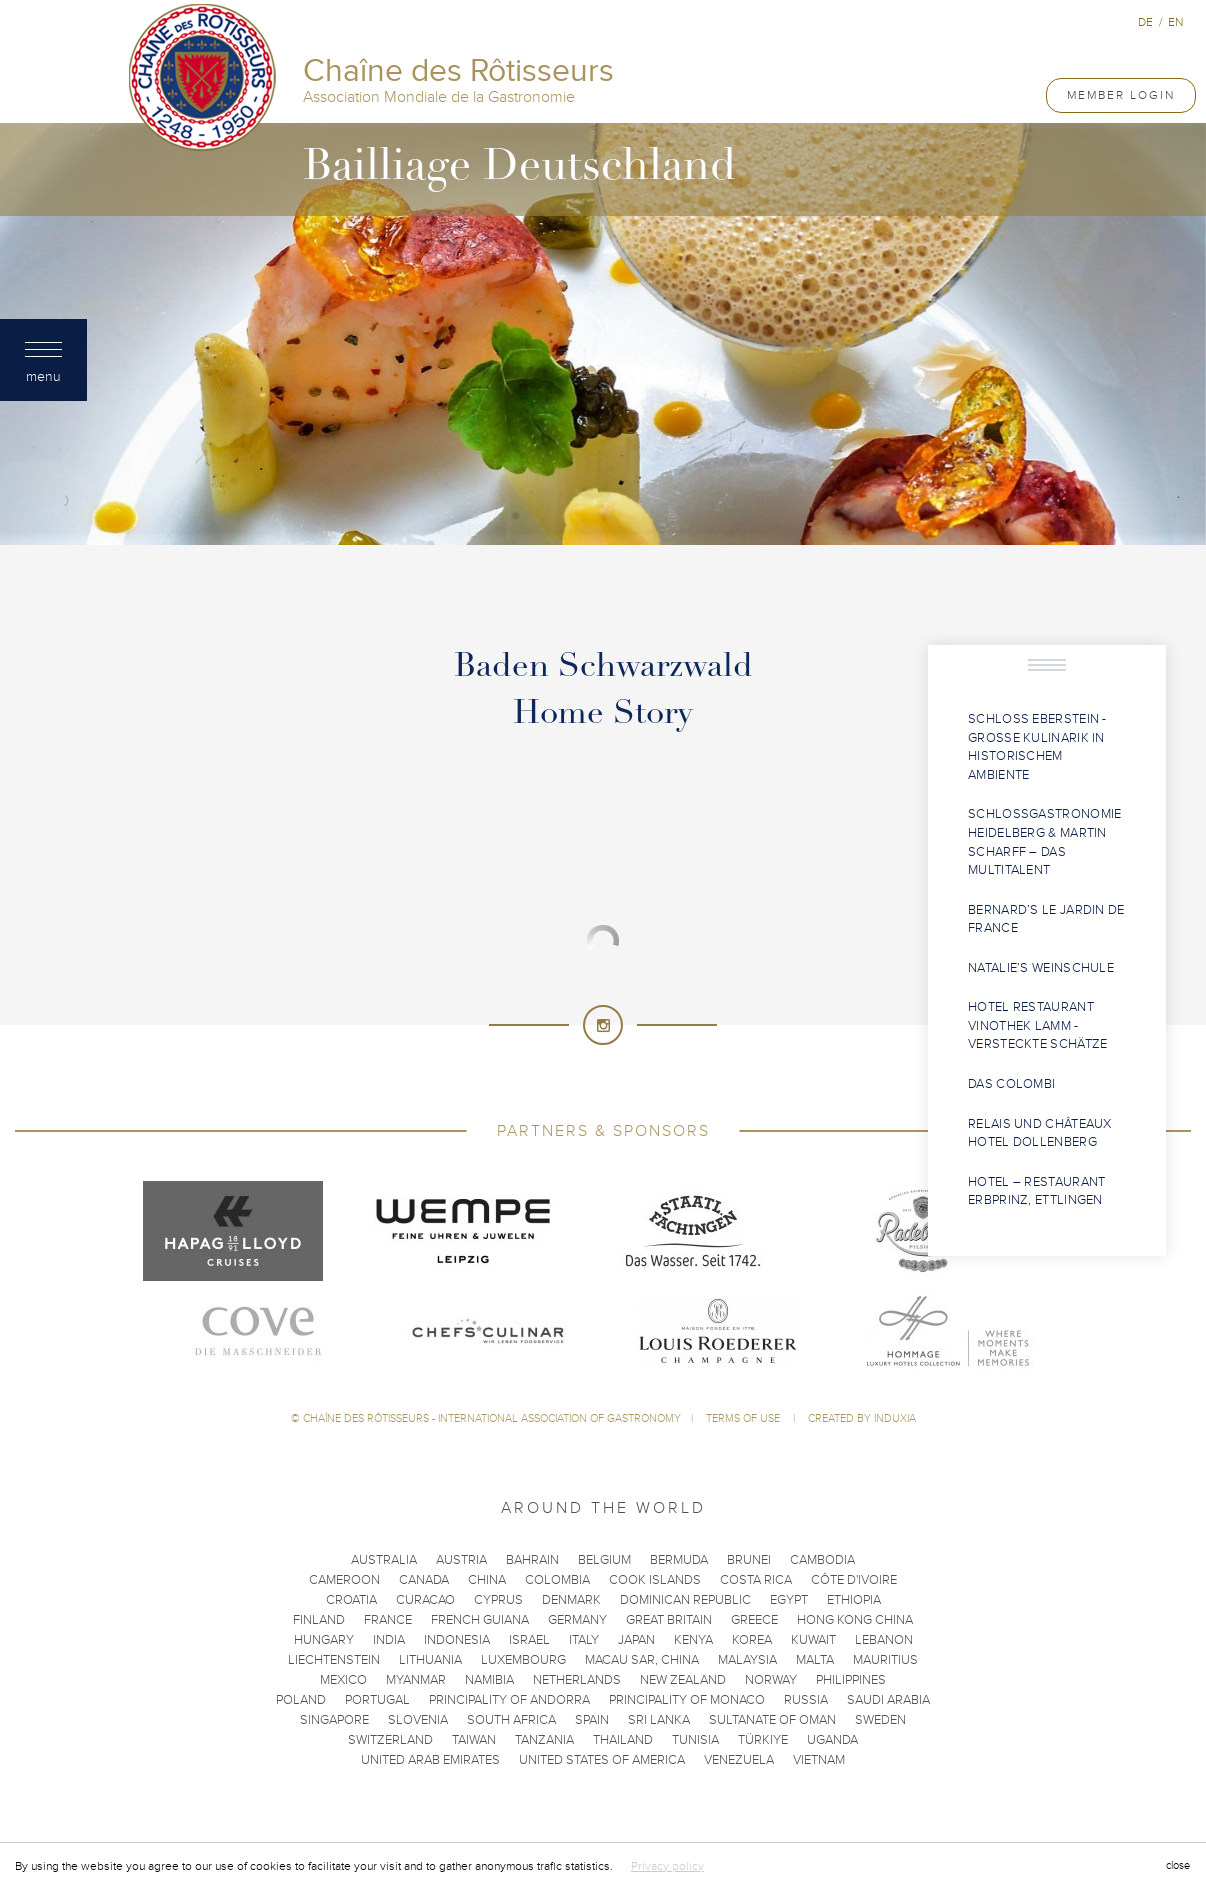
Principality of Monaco (687, 1700)
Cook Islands (655, 1580)
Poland (301, 1700)
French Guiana (480, 1620)
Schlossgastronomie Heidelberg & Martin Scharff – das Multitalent (1044, 842)
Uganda (832, 1740)
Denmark (571, 1600)
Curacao (425, 1600)
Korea (752, 1640)
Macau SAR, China (642, 1660)
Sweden (880, 1720)
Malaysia (747, 1660)
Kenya (693, 1640)
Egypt (789, 1600)
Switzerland (390, 1740)
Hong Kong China (855, 1620)
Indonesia (457, 1640)
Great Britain (669, 1620)
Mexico (343, 1680)
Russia (806, 1700)
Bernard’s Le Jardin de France (1046, 919)
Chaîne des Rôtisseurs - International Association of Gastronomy (492, 1418)
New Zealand (683, 1680)
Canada (424, 1580)
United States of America (602, 1760)
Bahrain (532, 1560)
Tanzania (544, 1740)
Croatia (351, 1600)
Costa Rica (756, 1580)
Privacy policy (667, 1866)
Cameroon (344, 1580)
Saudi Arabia (888, 1700)
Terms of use (744, 1418)
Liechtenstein (334, 1660)
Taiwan (474, 1740)
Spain (592, 1720)
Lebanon (884, 1640)
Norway (771, 1680)
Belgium (604, 1560)
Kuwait (813, 1640)
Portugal (377, 1700)
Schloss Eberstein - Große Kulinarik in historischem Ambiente (1037, 747)
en (1175, 22)
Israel (529, 1640)
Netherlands (577, 1680)
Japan (636, 1640)
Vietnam (819, 1760)
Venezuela (739, 1760)
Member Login (1121, 95)
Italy (584, 1640)
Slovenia (418, 1720)
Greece (754, 1620)
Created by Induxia (862, 1418)
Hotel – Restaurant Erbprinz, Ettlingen (1036, 1191)
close (1178, 1865)
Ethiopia (854, 1600)
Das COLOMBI (1011, 1084)
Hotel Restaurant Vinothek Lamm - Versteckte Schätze (1037, 1025)
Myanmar (416, 1680)
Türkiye (763, 1740)
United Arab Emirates (430, 1760)
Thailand (623, 1740)
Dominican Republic (685, 1600)
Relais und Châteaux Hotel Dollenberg (1040, 1133)
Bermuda (679, 1560)
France (388, 1620)
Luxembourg (523, 1660)
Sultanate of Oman (772, 1720)
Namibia (489, 1680)
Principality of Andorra (509, 1700)
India (389, 1640)
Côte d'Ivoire (854, 1580)
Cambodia (822, 1560)
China (487, 1580)
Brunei (749, 1560)
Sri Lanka (659, 1720)
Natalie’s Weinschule (1041, 968)
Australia (384, 1560)
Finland (319, 1620)
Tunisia (695, 1740)
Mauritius (885, 1660)
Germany (577, 1620)
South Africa (511, 1720)
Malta (815, 1660)
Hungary (324, 1640)
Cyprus (498, 1600)
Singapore (334, 1720)
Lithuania (430, 1660)
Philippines (851, 1680)
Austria (461, 1560)
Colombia (557, 1580)
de (1145, 22)
